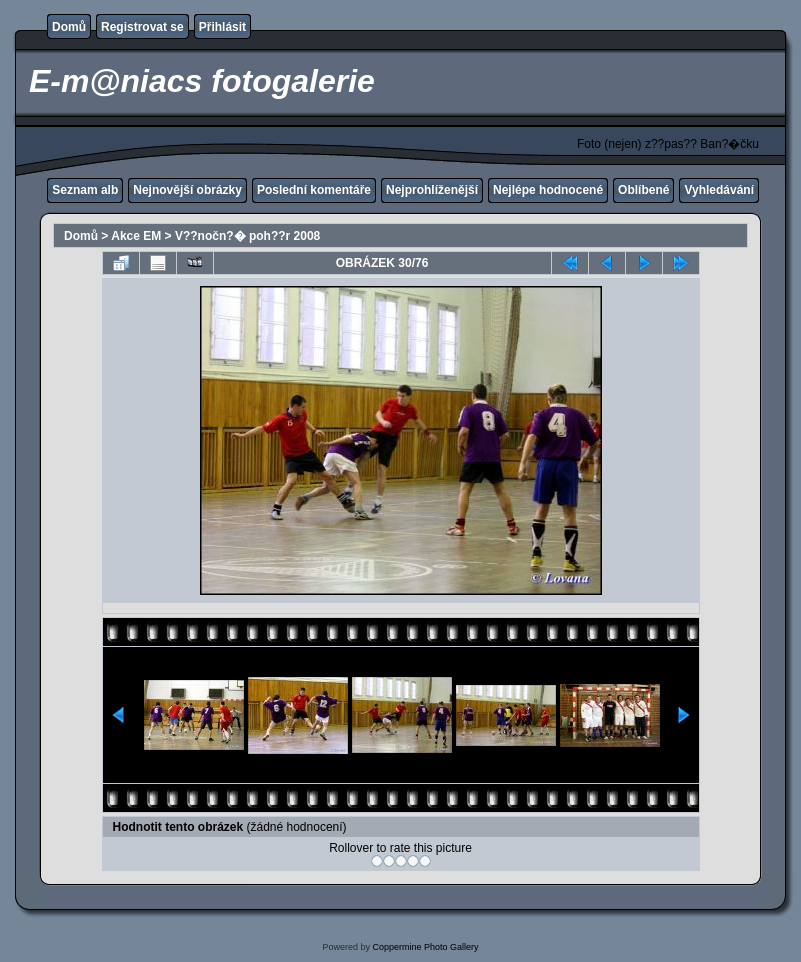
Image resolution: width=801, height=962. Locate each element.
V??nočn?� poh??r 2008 (247, 236)
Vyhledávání (719, 190)
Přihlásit (222, 27)
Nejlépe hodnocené (548, 190)
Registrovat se (142, 27)
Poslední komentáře (314, 190)
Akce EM (136, 236)
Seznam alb (85, 190)
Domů (69, 27)
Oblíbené (643, 190)
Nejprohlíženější (432, 190)
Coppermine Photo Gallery (425, 947)
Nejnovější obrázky (187, 190)
